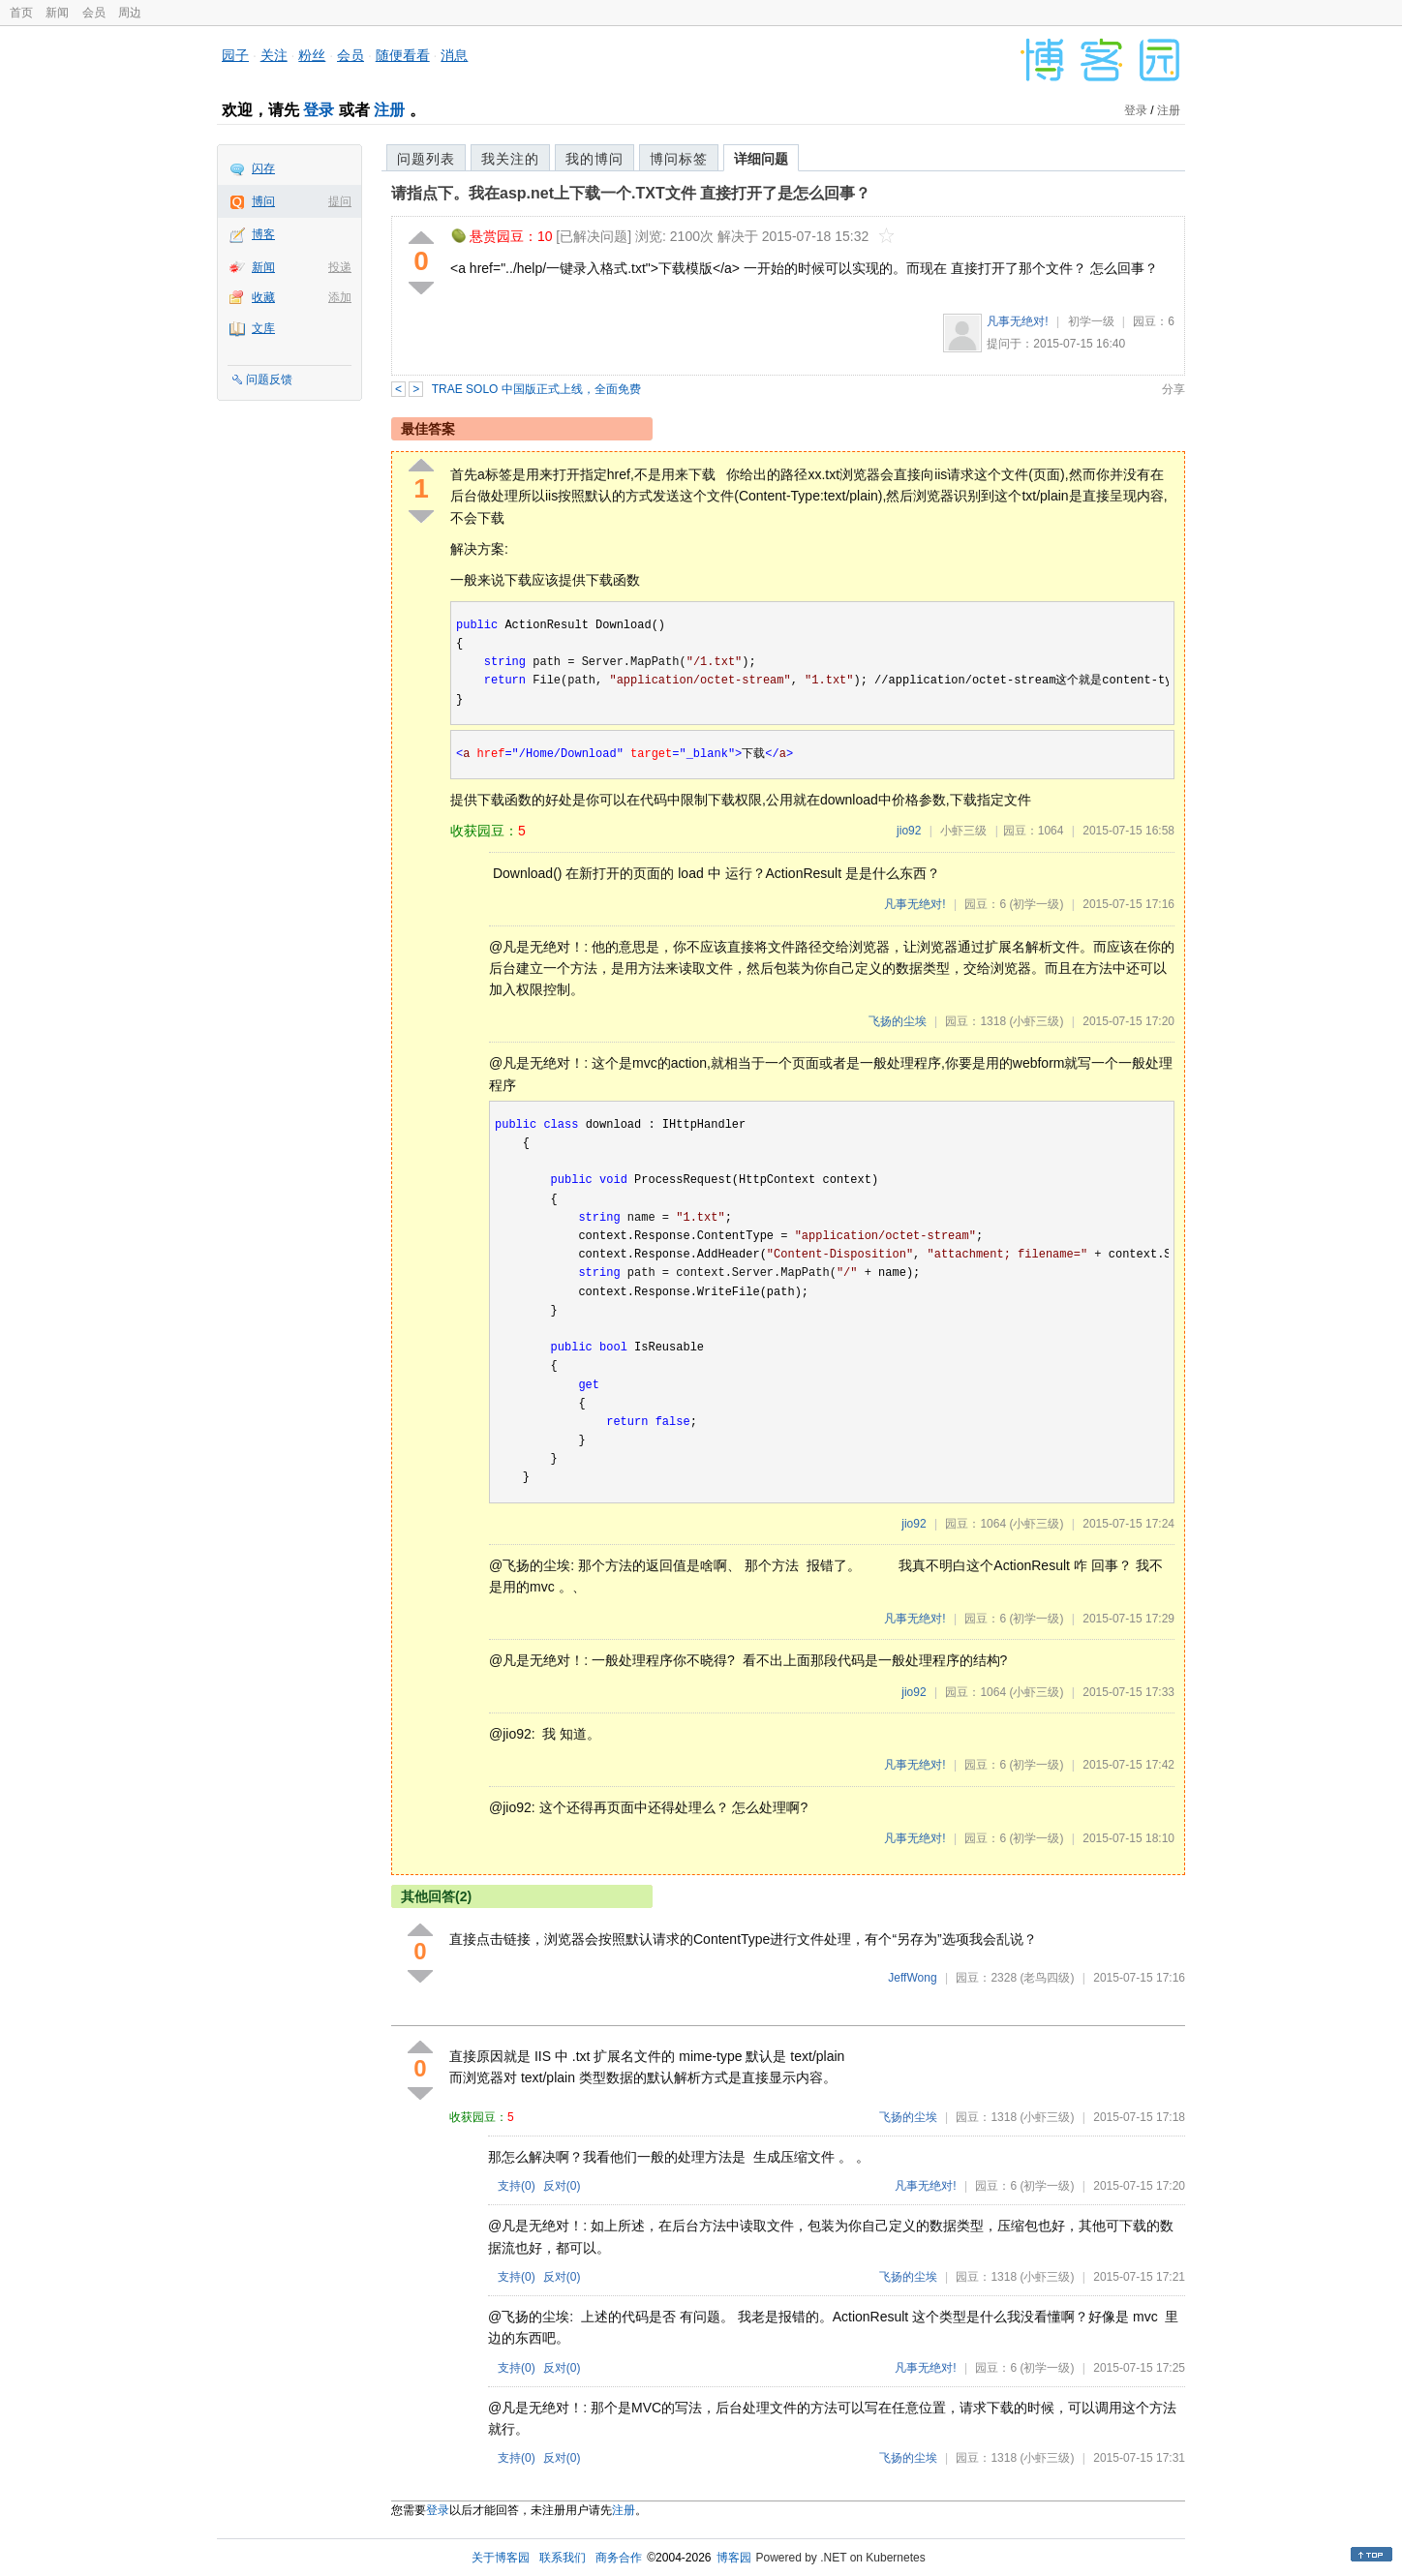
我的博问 (594, 159)
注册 (389, 110)
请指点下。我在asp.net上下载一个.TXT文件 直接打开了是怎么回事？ (630, 193)
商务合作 (618, 2557)
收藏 (263, 297)
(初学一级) (1036, 904)
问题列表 (426, 159)
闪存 (263, 168)
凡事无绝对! (1017, 321)
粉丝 (311, 55)
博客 (263, 234)
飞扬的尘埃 (898, 1021)
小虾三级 (963, 830)
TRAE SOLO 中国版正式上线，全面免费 (536, 389)
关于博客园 (501, 2557)
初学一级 (1091, 321)
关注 (274, 55)
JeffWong (912, 1978)
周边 (129, 12)
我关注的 (510, 159)
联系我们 (562, 2557)
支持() (516, 2186)
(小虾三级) (1036, 1021)
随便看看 (403, 55)
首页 (21, 12)
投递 (339, 267)
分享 (1173, 389)
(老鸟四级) (1047, 1978)
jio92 (909, 830)
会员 (94, 12)
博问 (263, 201)
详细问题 (761, 159)
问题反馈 (269, 379)
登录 (318, 110)
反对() (562, 2186)
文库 (263, 328)
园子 (235, 55)
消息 (454, 55)
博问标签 (679, 159)
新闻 (57, 12)
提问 (339, 201)
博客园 (733, 2557)
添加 (339, 297)
